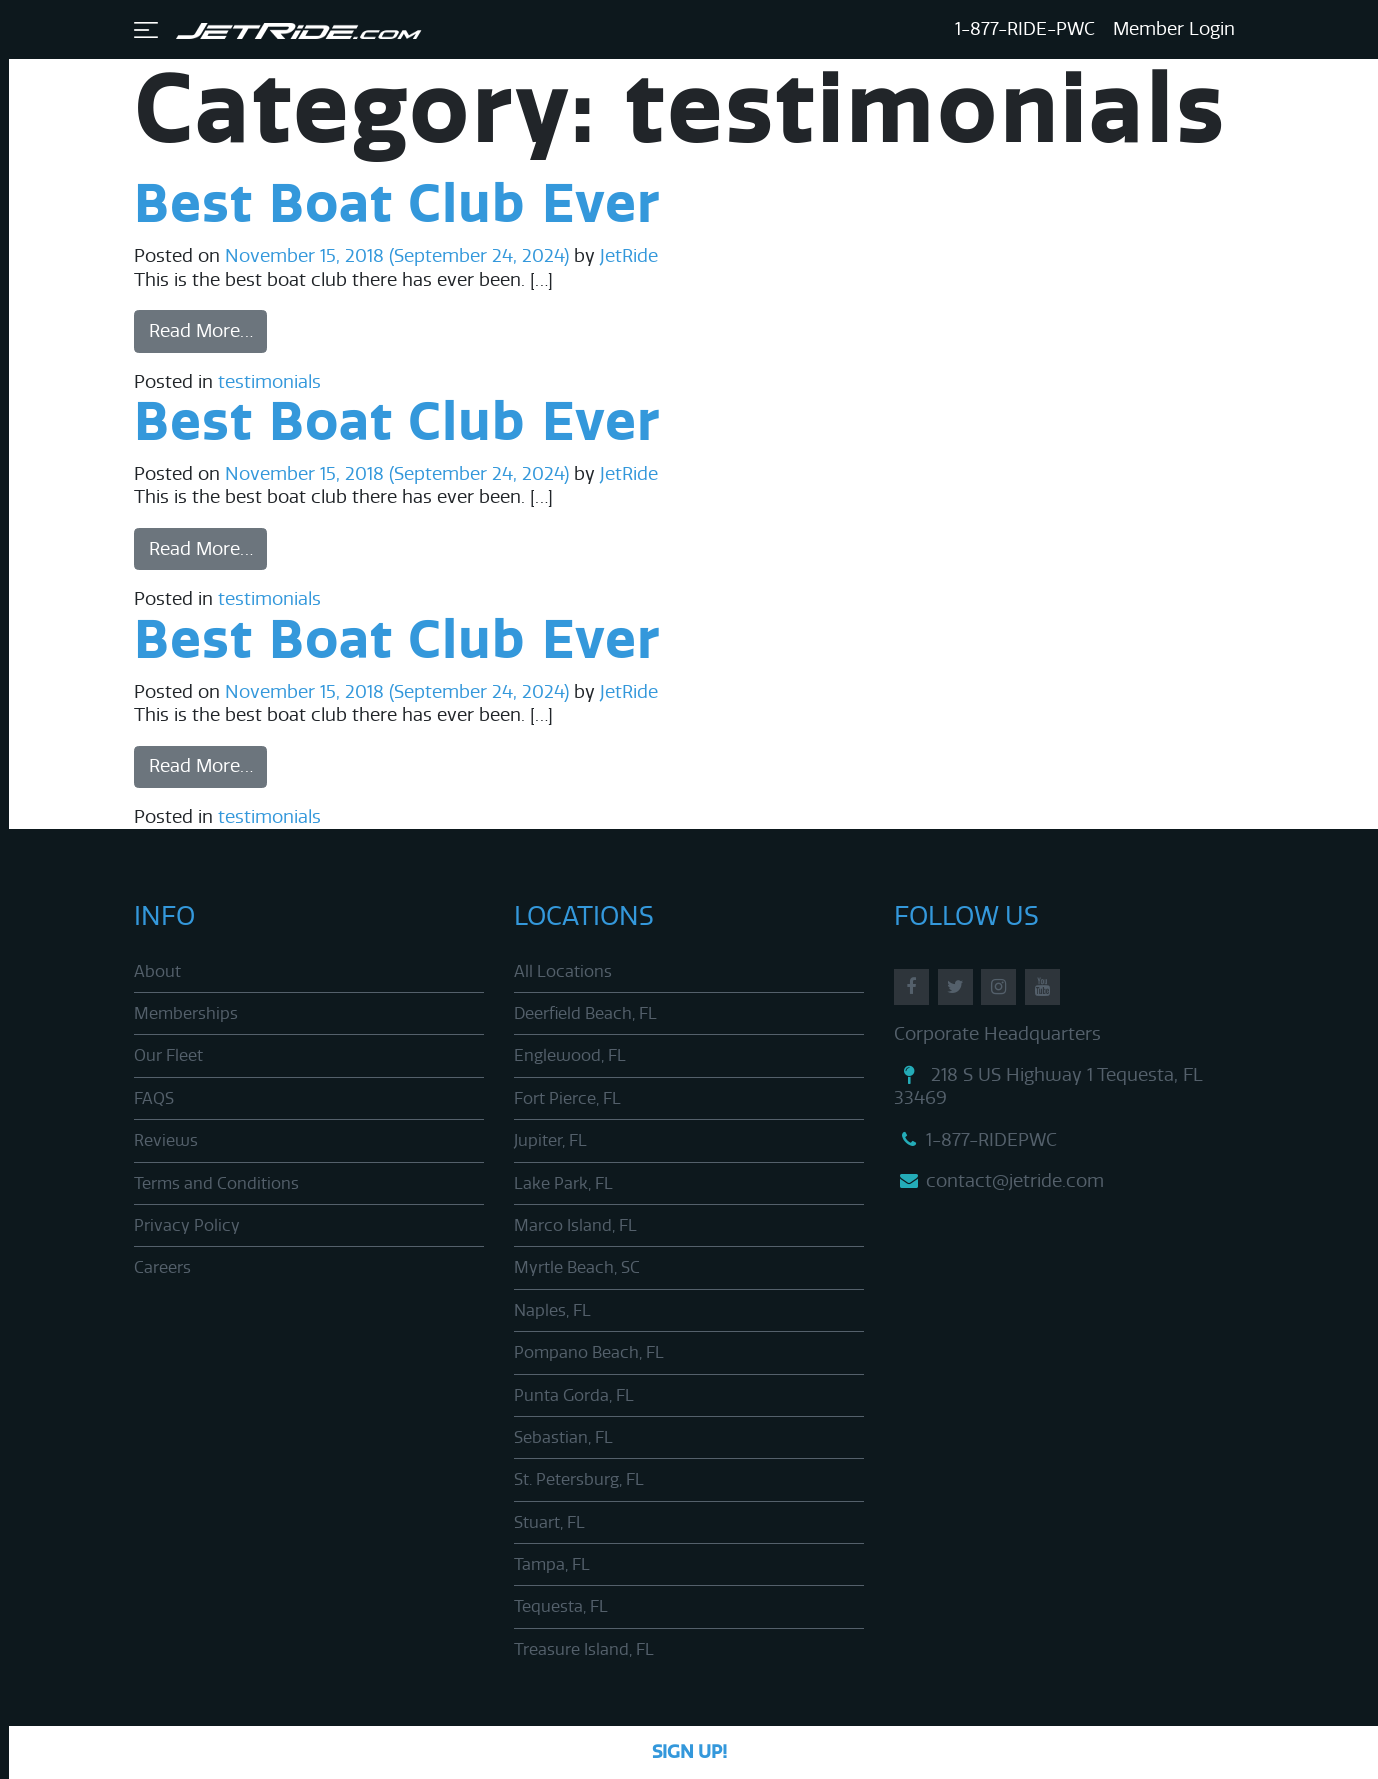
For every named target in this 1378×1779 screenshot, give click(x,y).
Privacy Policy (187, 1225)
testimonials (269, 382)
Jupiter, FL (550, 1140)
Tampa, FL (552, 1564)
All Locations (563, 971)
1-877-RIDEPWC (975, 1140)
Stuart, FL (549, 1522)
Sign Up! (689, 1752)
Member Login (1174, 29)
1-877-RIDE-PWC (1025, 29)
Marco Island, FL (575, 1225)
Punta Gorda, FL (574, 1395)
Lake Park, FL (563, 1183)
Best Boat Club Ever (397, 205)
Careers (162, 1267)
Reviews (166, 1140)
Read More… (201, 331)
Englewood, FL (570, 1055)
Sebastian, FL (563, 1437)
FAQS (154, 1098)
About (157, 971)
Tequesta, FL (561, 1606)
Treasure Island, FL (584, 1649)
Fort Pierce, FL (567, 1098)
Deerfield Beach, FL (585, 1013)
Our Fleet (168, 1055)
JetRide (626, 256)
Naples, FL (552, 1310)
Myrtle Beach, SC (577, 1267)
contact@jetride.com (999, 1181)
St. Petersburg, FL (579, 1479)
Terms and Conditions (216, 1183)
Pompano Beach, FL (589, 1352)
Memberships (186, 1013)
